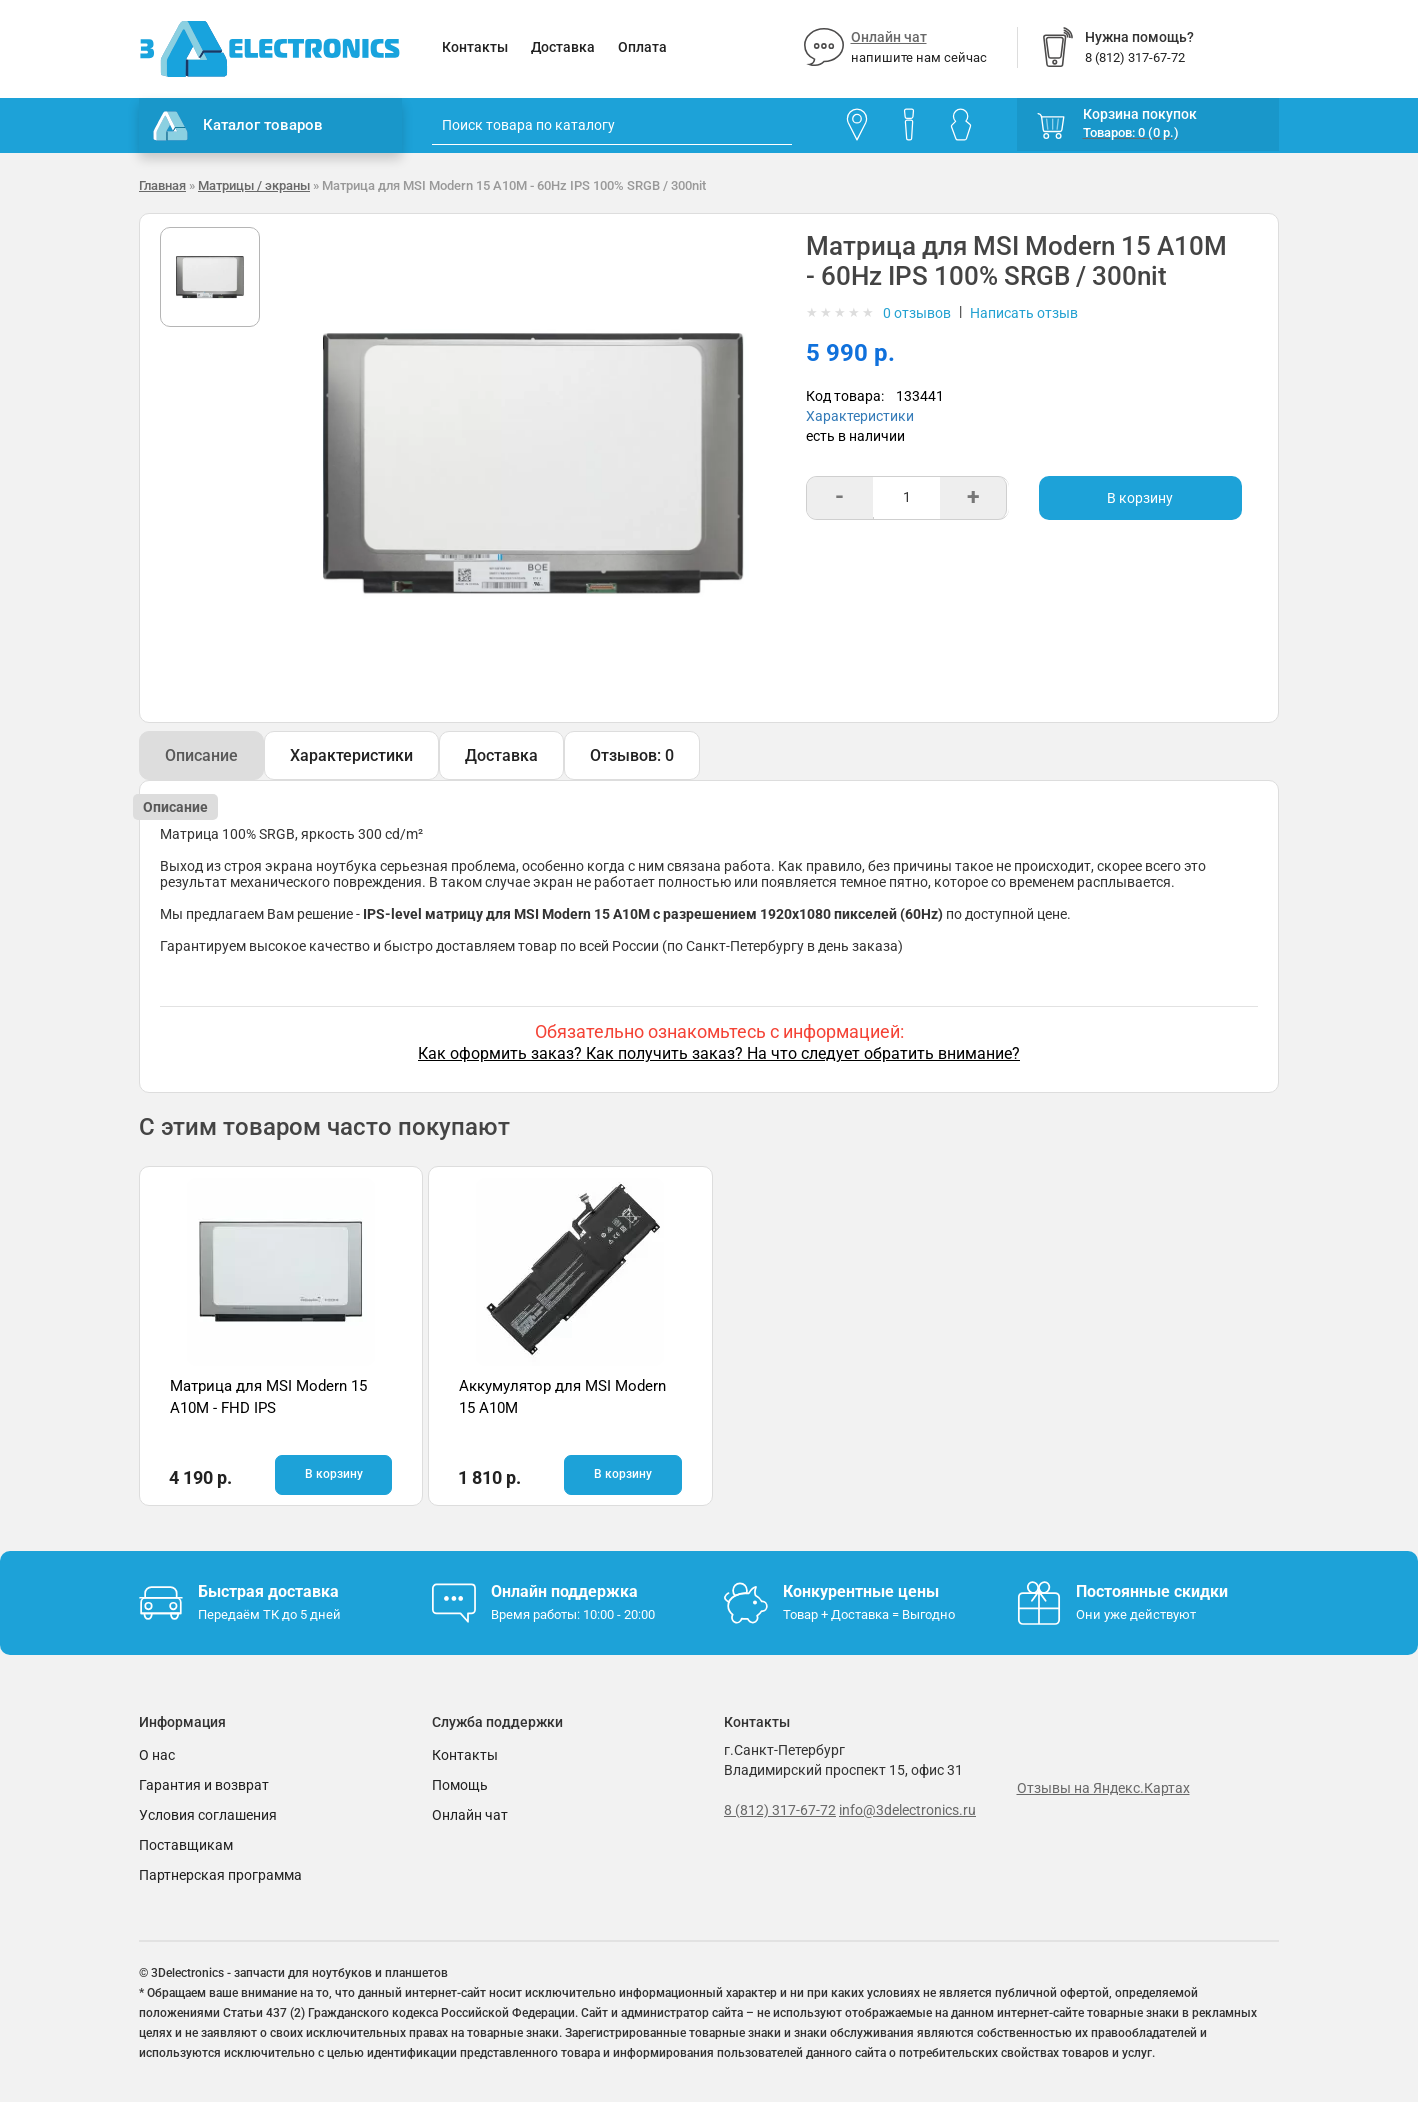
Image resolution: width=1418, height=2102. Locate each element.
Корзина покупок (1140, 114)
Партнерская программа (220, 1875)
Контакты (475, 47)
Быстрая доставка (268, 1591)
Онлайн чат (889, 37)
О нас (157, 1755)
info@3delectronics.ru (907, 1810)
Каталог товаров (238, 126)
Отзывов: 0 (632, 755)
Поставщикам (186, 1845)
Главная (162, 185)
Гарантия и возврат (204, 1785)
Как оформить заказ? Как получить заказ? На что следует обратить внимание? (719, 1053)
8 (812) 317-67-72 (780, 1810)
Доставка (563, 47)
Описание (201, 755)
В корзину (1140, 498)
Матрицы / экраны (254, 185)
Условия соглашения (208, 1815)
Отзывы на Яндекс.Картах (1103, 1788)
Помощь (460, 1785)
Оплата (642, 47)
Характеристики (860, 416)
